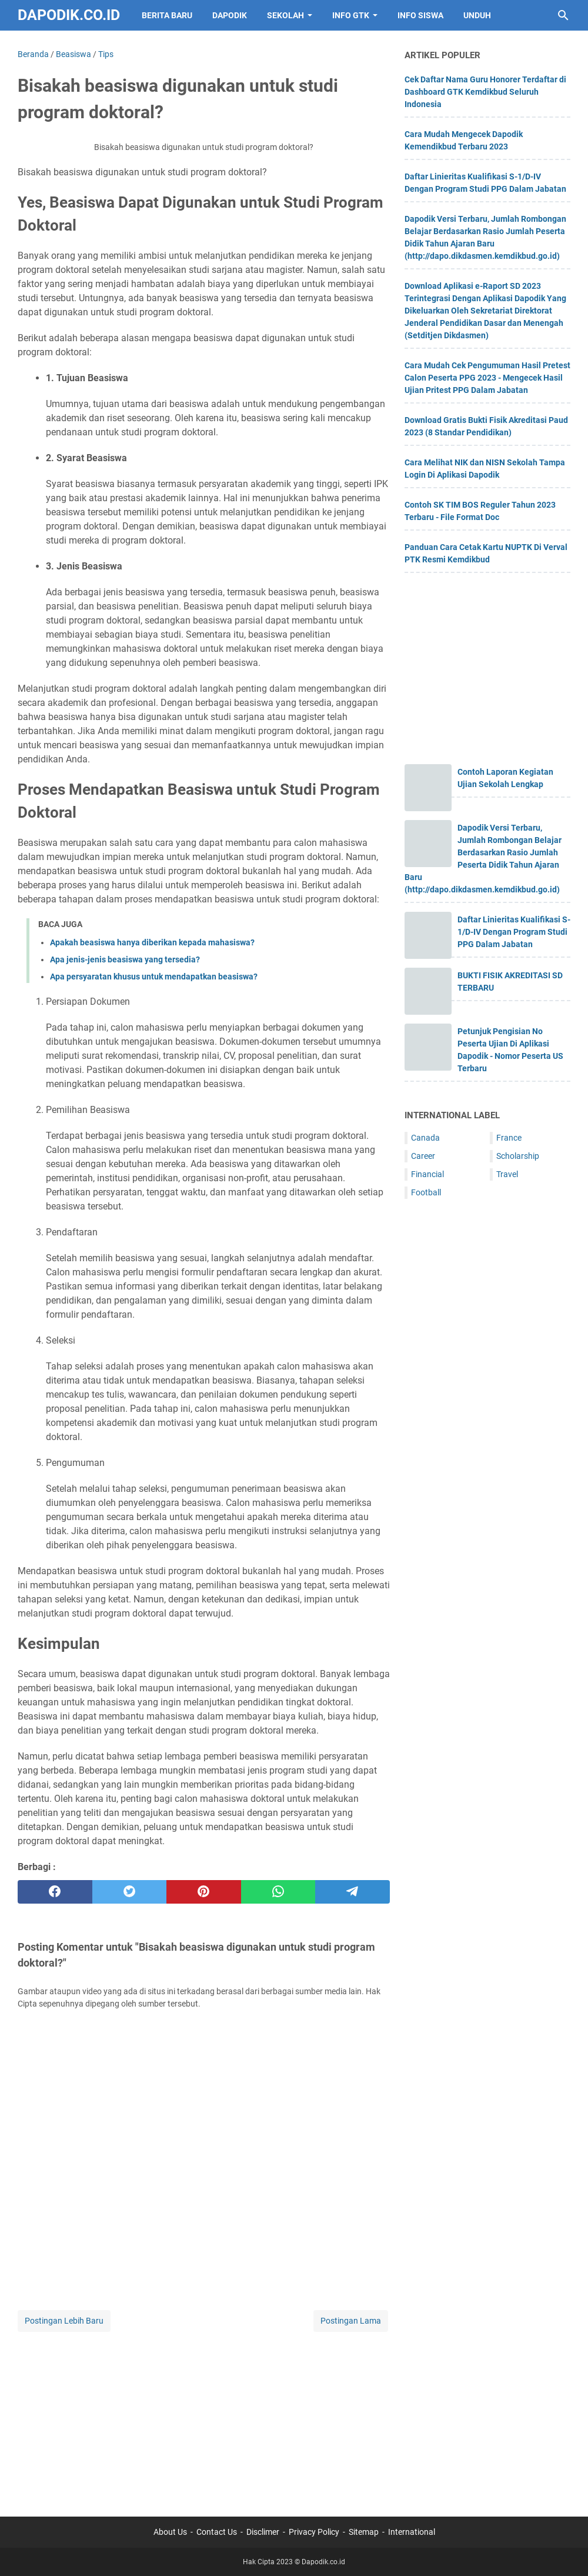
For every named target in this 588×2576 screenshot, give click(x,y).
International (411, 2532)
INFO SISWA (420, 15)
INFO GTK (350, 15)
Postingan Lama (350, 2320)
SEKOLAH (285, 15)
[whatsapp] (278, 1892)
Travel (507, 1174)
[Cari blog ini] (563, 15)
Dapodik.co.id (69, 15)
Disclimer (262, 2532)
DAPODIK (229, 15)
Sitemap (364, 2532)
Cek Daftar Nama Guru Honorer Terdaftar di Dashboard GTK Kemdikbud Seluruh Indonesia (485, 92)
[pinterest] (203, 1892)
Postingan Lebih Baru (64, 2320)
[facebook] (55, 1892)
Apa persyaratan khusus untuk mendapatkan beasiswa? (154, 976)
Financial (427, 1174)
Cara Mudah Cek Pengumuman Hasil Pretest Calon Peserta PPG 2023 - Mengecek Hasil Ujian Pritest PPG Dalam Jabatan (487, 378)
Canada (425, 1137)
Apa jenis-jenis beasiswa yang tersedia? (125, 959)
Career (423, 1156)
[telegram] (352, 1892)
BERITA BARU (167, 15)
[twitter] (129, 1892)
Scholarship (517, 1156)
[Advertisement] (204, 2416)
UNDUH (477, 15)
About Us (170, 2532)
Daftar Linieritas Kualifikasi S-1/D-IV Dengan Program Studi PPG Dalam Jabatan (513, 932)
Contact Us (216, 2532)
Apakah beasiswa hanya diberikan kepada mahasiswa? (152, 942)
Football (426, 1192)
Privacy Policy (314, 2532)
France (509, 1137)
